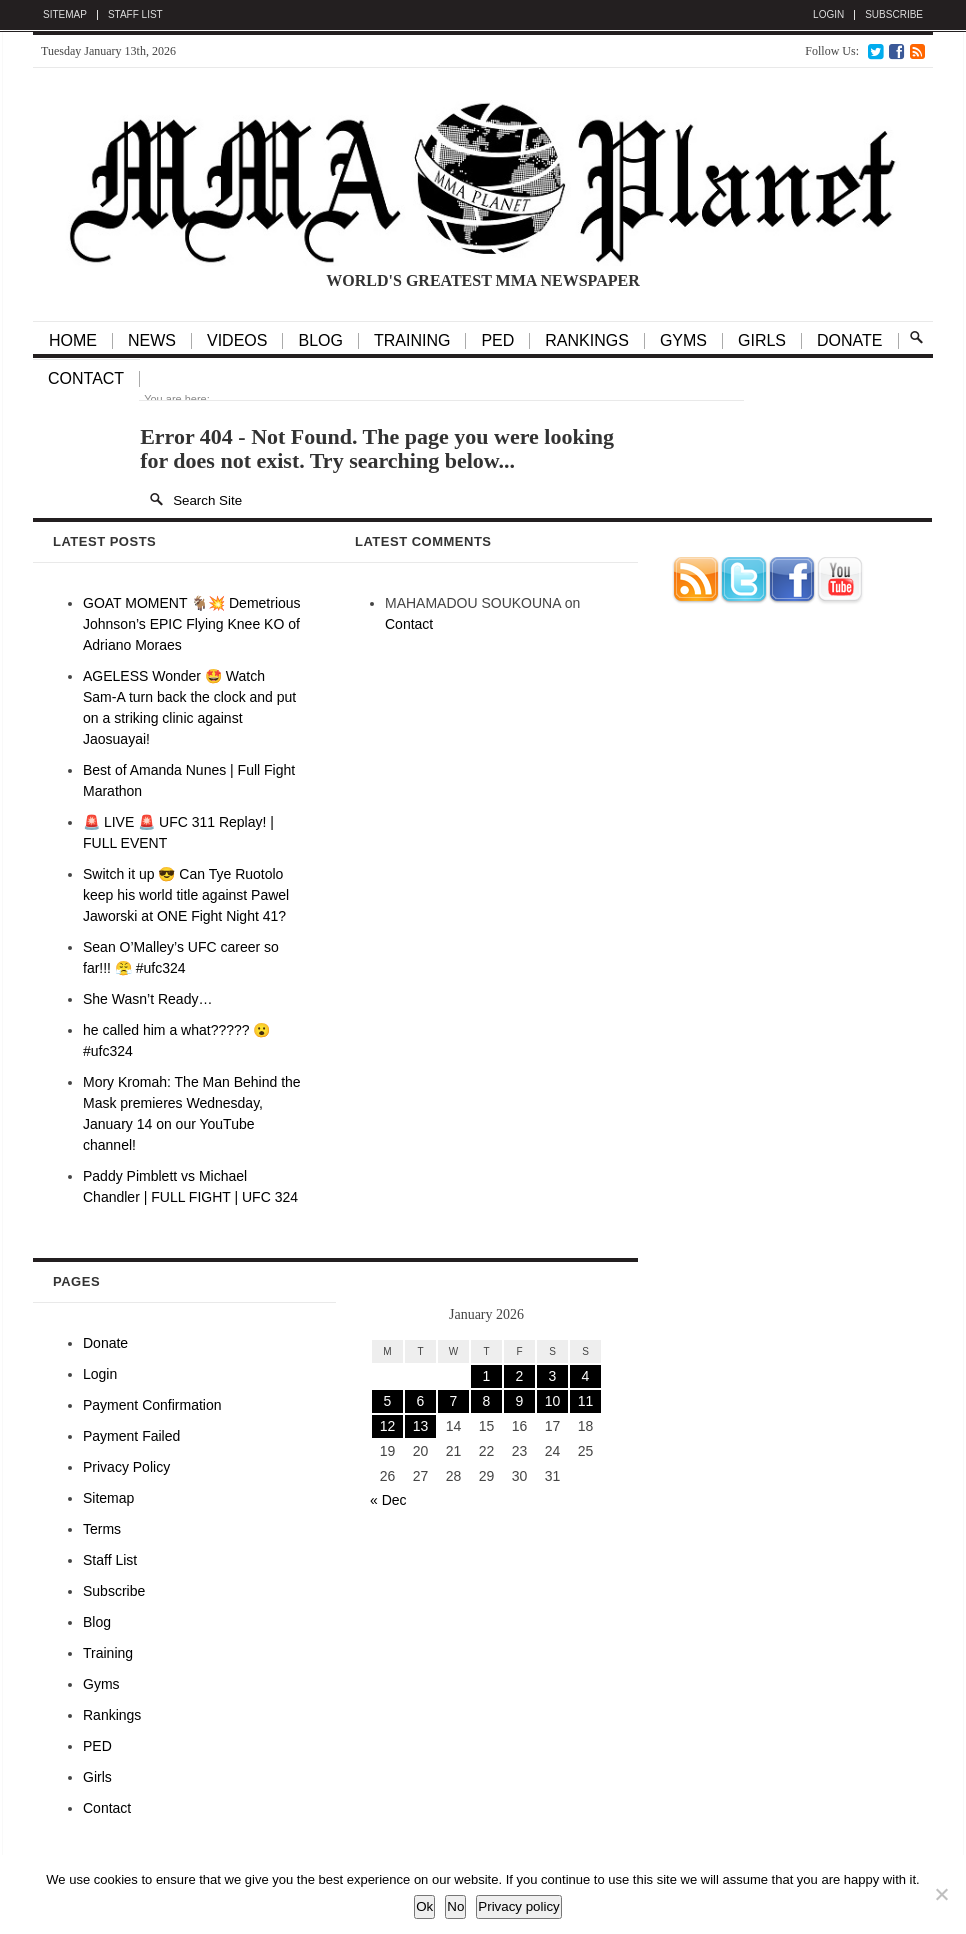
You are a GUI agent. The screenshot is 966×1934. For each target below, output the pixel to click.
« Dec (388, 1500)
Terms (102, 1529)
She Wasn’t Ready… (147, 999)
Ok (424, 1906)
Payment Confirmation (152, 1405)
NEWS (152, 341)
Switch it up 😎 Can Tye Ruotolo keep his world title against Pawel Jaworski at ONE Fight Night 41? (186, 895)
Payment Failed (131, 1436)
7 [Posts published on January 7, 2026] (454, 1401)
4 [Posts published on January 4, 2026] (586, 1376)
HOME (73, 341)
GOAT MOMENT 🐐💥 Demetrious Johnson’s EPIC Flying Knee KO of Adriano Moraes (192, 624)
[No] (941, 1894)
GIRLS (762, 341)
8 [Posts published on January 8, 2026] (487, 1401)
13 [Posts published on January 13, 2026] (421, 1426)
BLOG (320, 341)
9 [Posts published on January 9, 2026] (520, 1401)
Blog (97, 1622)
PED (497, 341)
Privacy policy (518, 1906)
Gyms (683, 341)
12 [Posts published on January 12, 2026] (388, 1426)
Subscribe (894, 15)
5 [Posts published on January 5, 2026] (388, 1401)
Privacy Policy (126, 1467)
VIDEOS (237, 341)
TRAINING (412, 341)
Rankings (587, 341)
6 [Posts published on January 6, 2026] (421, 1401)
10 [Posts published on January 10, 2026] (553, 1401)
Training (108, 1653)
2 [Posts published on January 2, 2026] (520, 1376)
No (455, 1906)
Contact (86, 379)
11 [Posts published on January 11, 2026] (586, 1401)
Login (828, 15)
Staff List (135, 15)
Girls (97, 1777)
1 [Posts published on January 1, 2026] (487, 1376)
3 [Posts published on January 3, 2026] (553, 1376)
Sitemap (65, 15)
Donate (849, 341)
